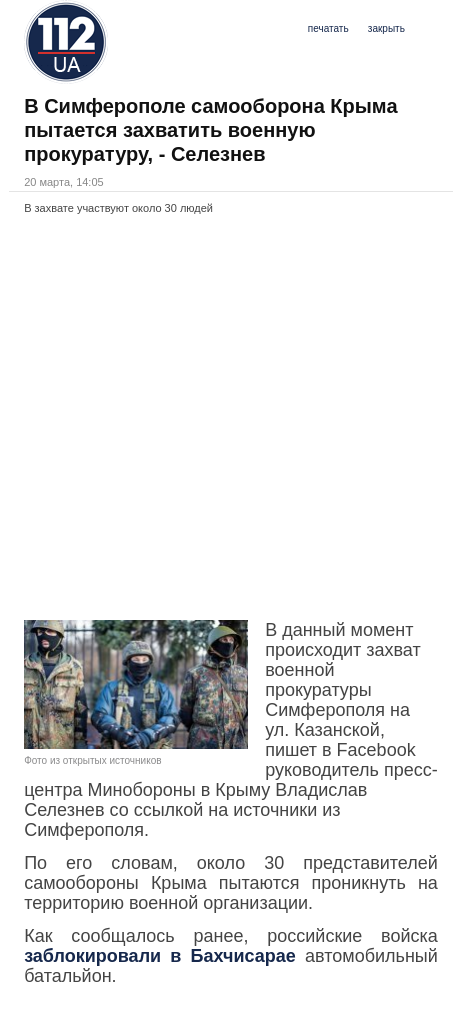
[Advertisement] (231, 417)
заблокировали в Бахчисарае (160, 956)
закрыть (386, 28)
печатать (328, 28)
